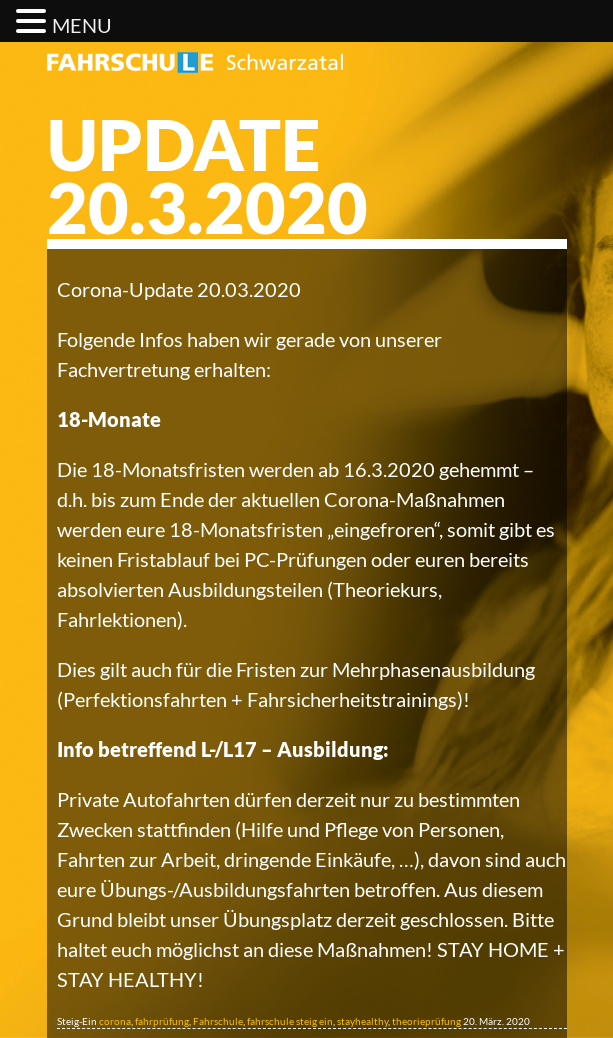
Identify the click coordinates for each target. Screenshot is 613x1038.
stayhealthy (362, 1021)
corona (115, 1021)
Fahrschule (218, 1021)
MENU (82, 25)
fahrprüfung (162, 1021)
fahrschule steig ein (290, 1021)
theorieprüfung (426, 1021)
